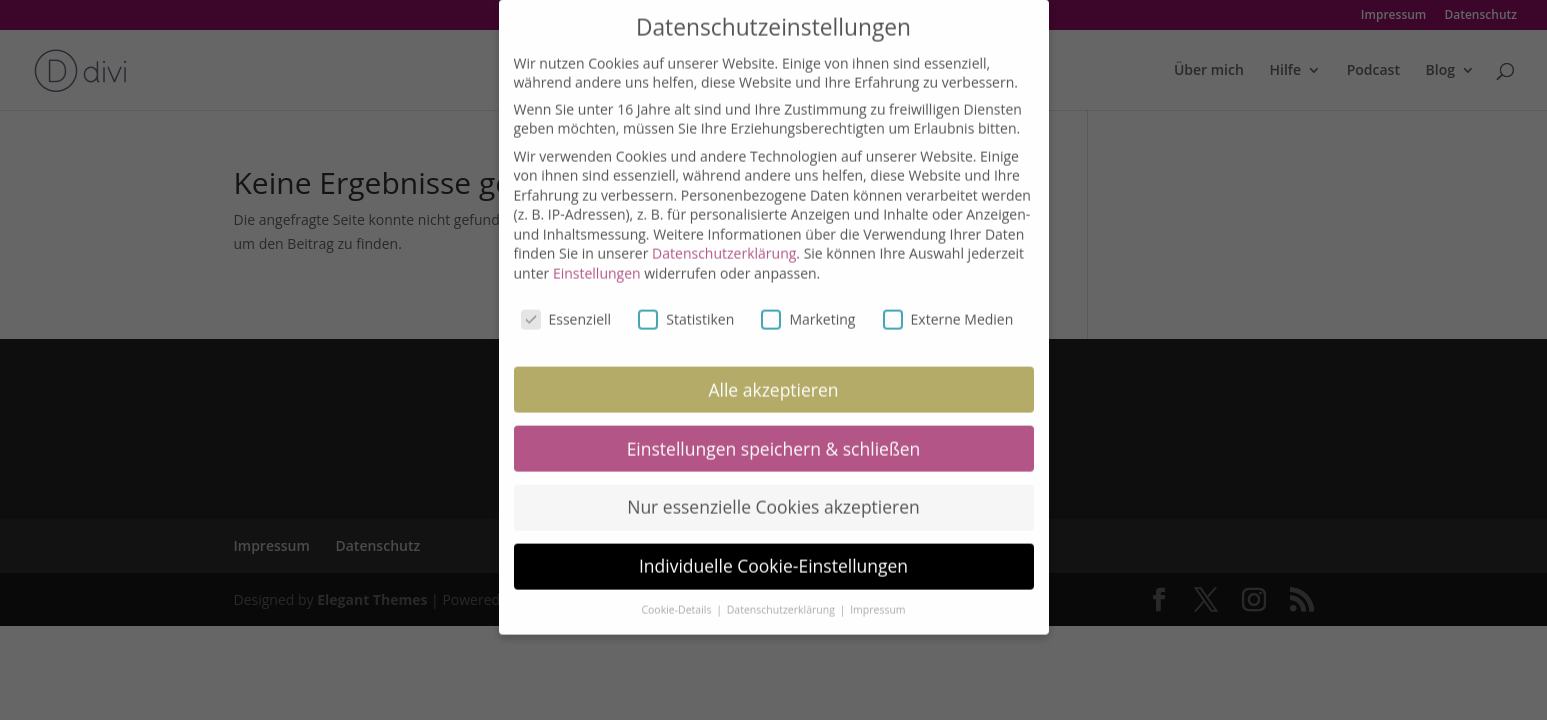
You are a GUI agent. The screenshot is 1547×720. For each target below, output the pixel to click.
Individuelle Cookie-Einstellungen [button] (773, 551)
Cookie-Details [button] (677, 595)
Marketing (808, 303)
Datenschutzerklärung (724, 238)
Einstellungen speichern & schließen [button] (774, 433)
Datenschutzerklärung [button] (782, 595)
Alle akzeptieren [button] (773, 374)
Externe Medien (948, 303)
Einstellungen (597, 258)
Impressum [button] (877, 595)
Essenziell (566, 303)
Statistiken (686, 303)
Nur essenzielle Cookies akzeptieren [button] (773, 492)
